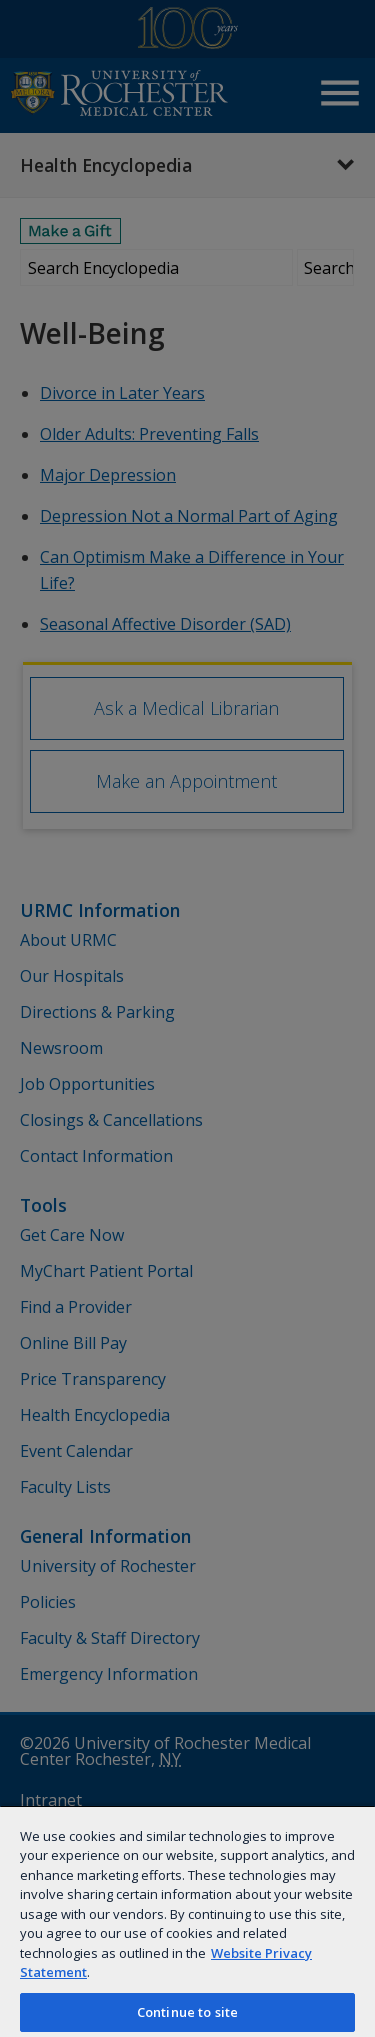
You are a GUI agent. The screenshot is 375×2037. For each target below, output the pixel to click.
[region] (187, 1921)
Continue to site (187, 2012)
